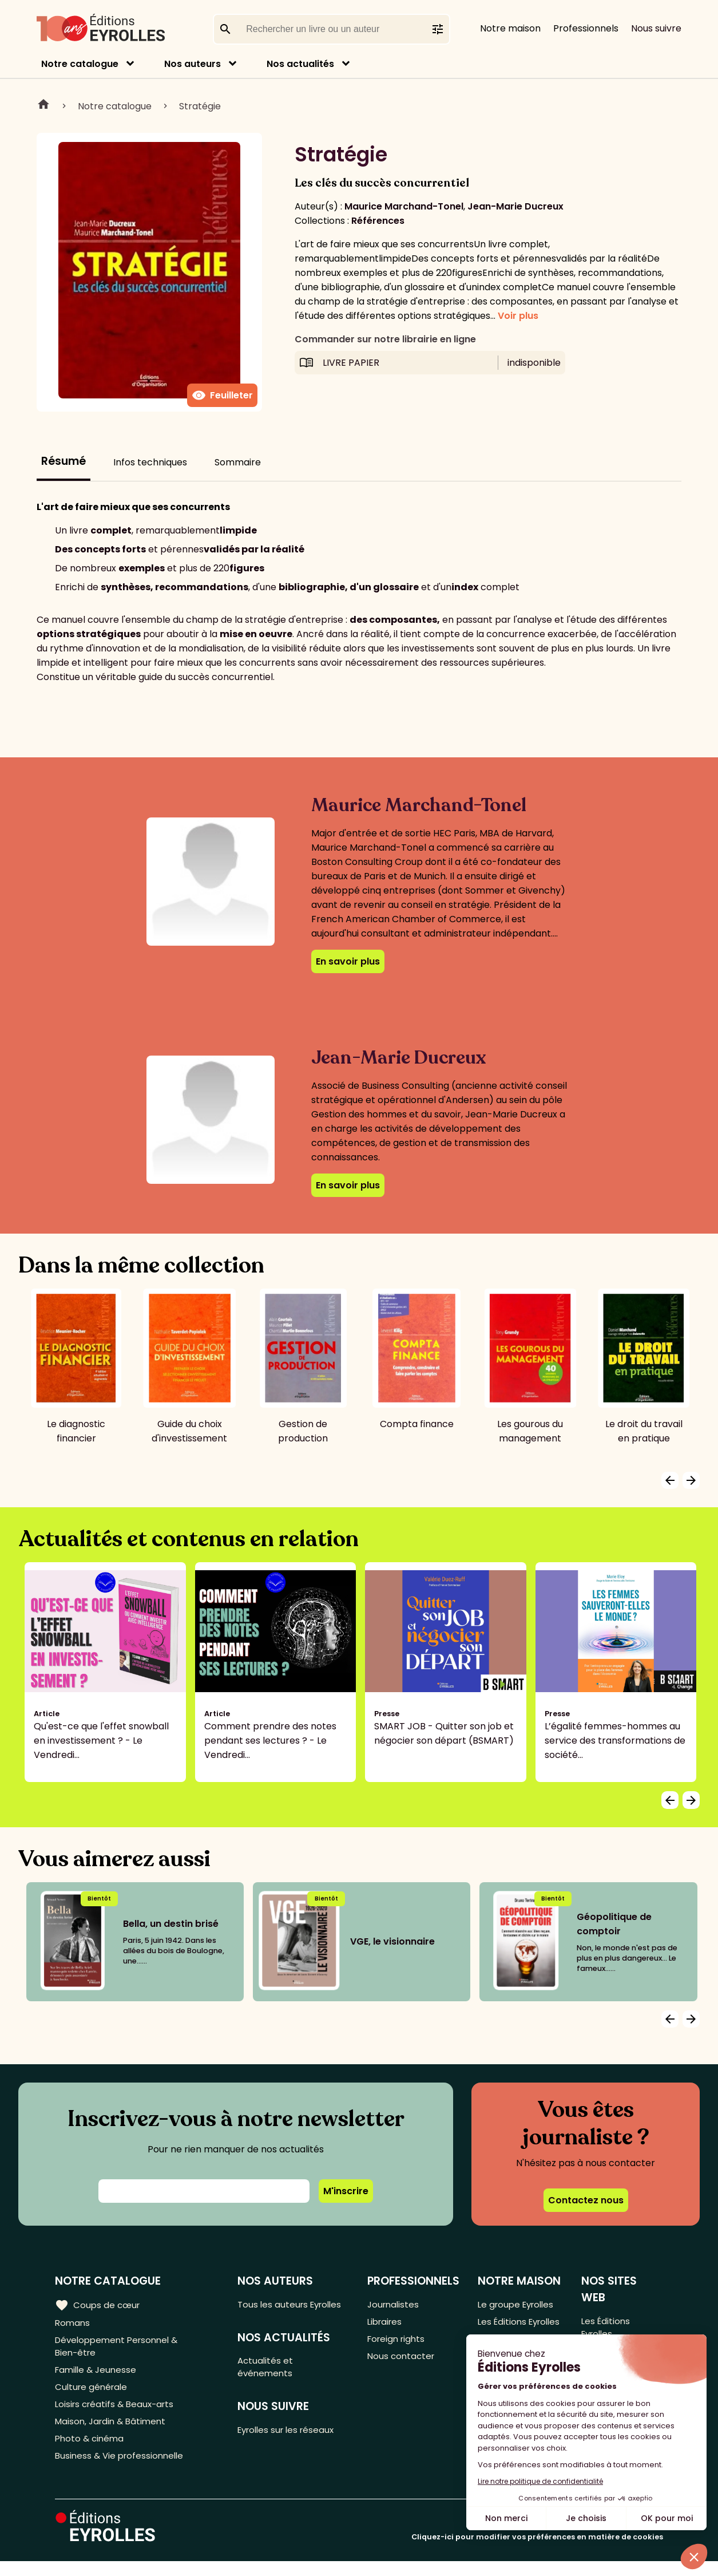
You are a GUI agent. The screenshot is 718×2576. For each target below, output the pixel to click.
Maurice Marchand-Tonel (403, 206)
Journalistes (394, 2304)
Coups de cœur (98, 2305)
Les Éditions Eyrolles (503, 2330)
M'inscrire (345, 2191)
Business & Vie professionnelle (122, 2469)
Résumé (63, 461)
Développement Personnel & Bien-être (120, 2349)
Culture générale (93, 2394)
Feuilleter (222, 395)
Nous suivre (656, 28)
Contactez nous (586, 2200)
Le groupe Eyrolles (519, 2304)
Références (377, 220)
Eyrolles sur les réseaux (291, 2449)
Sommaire (238, 462)
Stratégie (200, 106)
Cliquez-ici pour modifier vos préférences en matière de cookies (537, 2552)
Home (43, 105)
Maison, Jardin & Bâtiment (113, 2432)
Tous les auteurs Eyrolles (275, 2311)
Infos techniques (150, 462)
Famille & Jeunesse (98, 2375)
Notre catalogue (79, 63)
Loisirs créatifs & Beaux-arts (117, 2413)
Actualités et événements (267, 2384)
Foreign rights (398, 2342)
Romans (73, 2323)
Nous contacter (402, 2361)
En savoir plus (348, 961)
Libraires (386, 2323)
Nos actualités (300, 63)
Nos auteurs (192, 63)
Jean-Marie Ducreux (515, 206)
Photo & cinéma (91, 2451)
